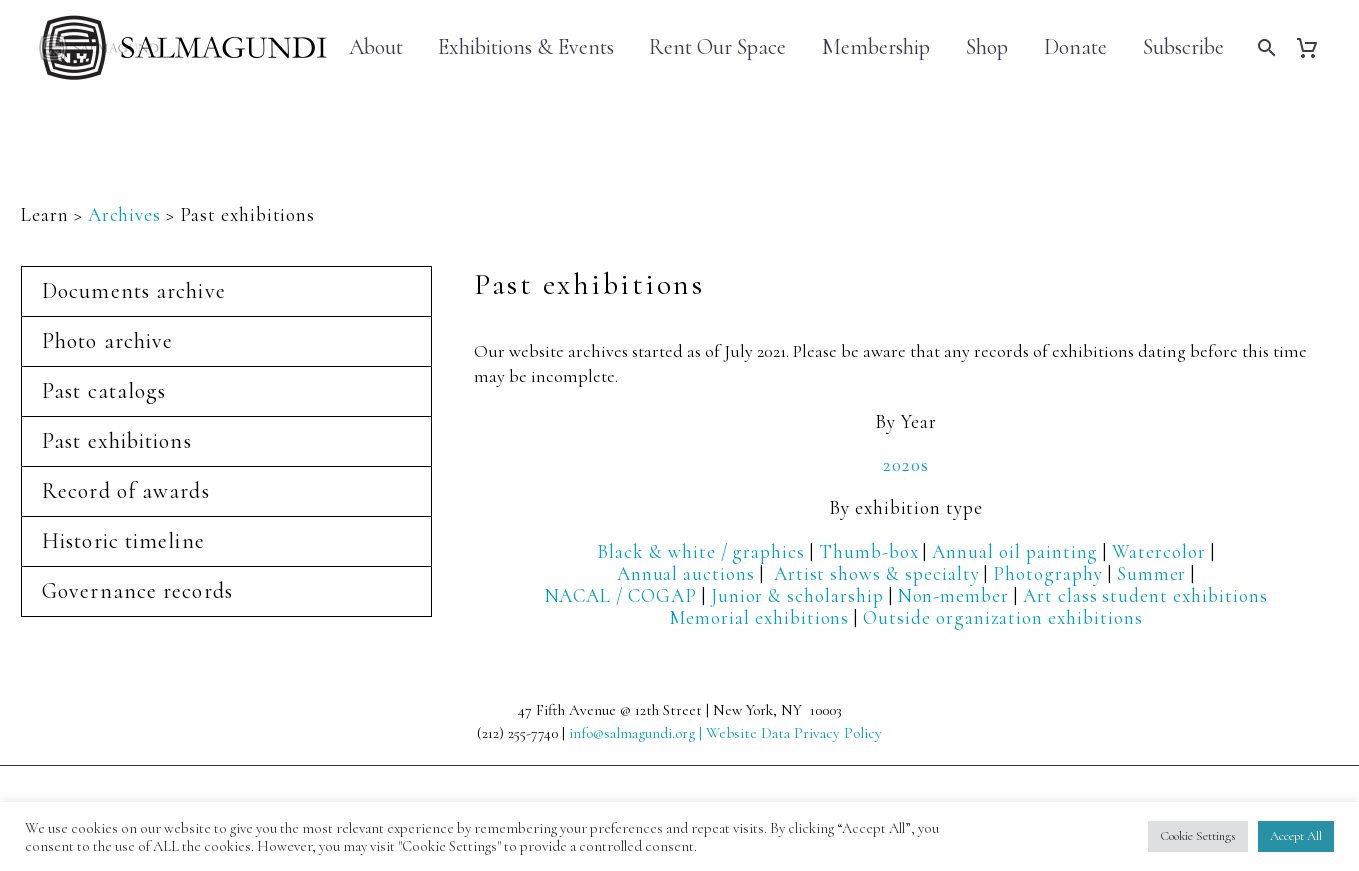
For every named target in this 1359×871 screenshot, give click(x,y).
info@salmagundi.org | (637, 733)
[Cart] (1314, 47)
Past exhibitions (117, 441)
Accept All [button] (1296, 836)
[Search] (1264, 47)
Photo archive (107, 341)
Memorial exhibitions (759, 617)
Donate (1075, 47)
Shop (987, 47)
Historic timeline (123, 541)
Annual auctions (686, 573)
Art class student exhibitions (1145, 595)
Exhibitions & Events (526, 47)
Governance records (137, 591)
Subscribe (1183, 47)
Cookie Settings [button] (1198, 836)
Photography (1047, 573)
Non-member (954, 595)
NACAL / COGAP (621, 595)
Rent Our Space (717, 47)
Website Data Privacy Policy (794, 733)
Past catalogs (104, 391)
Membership (876, 47)
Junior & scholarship (797, 595)
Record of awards (126, 491)
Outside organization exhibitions (1002, 617)
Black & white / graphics (701, 551)
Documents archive (134, 291)
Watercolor (1159, 551)
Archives (125, 214)
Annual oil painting (1015, 551)
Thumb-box (869, 551)
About (376, 47)
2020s (906, 464)
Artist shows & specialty (877, 573)
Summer (1152, 573)
